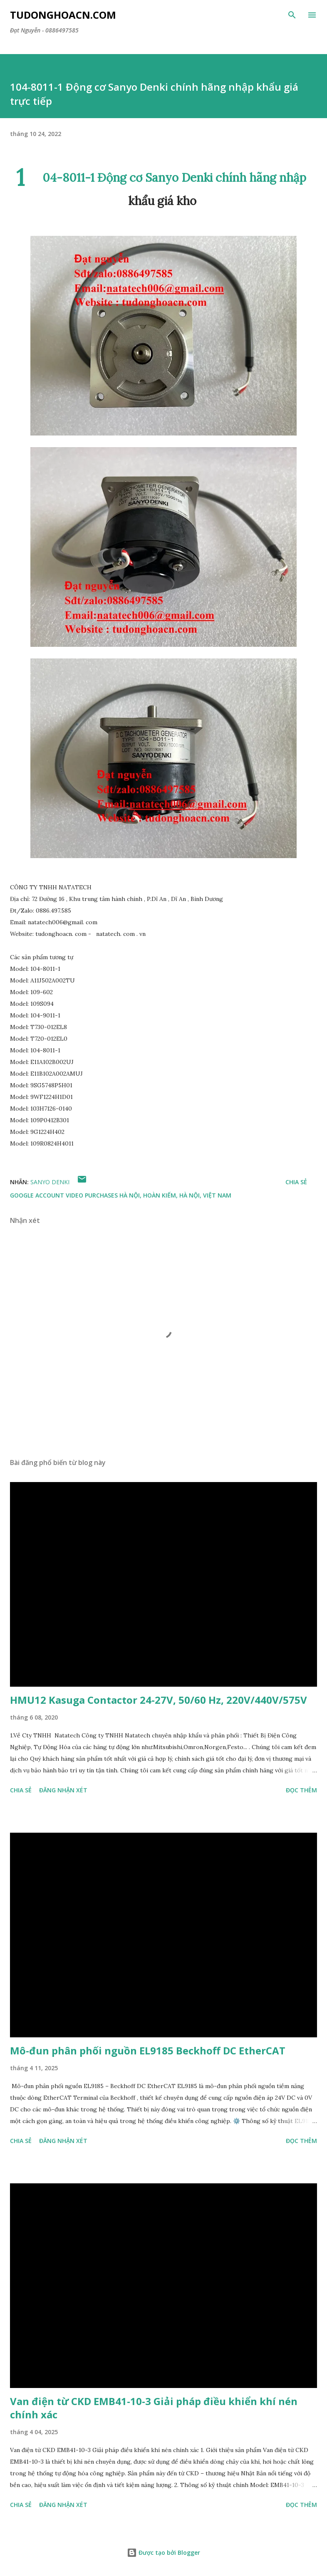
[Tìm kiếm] (292, 15)
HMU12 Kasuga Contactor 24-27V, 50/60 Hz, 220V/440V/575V (158, 1700)
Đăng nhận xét (63, 1790)
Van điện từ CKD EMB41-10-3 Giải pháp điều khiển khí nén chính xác (153, 2407)
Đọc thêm (301, 1790)
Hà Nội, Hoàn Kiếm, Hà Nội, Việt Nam (175, 1195)
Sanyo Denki (49, 1182)
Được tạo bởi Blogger (163, 2552)
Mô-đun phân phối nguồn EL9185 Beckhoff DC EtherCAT (147, 2050)
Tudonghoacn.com (63, 15)
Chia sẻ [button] (296, 1182)
